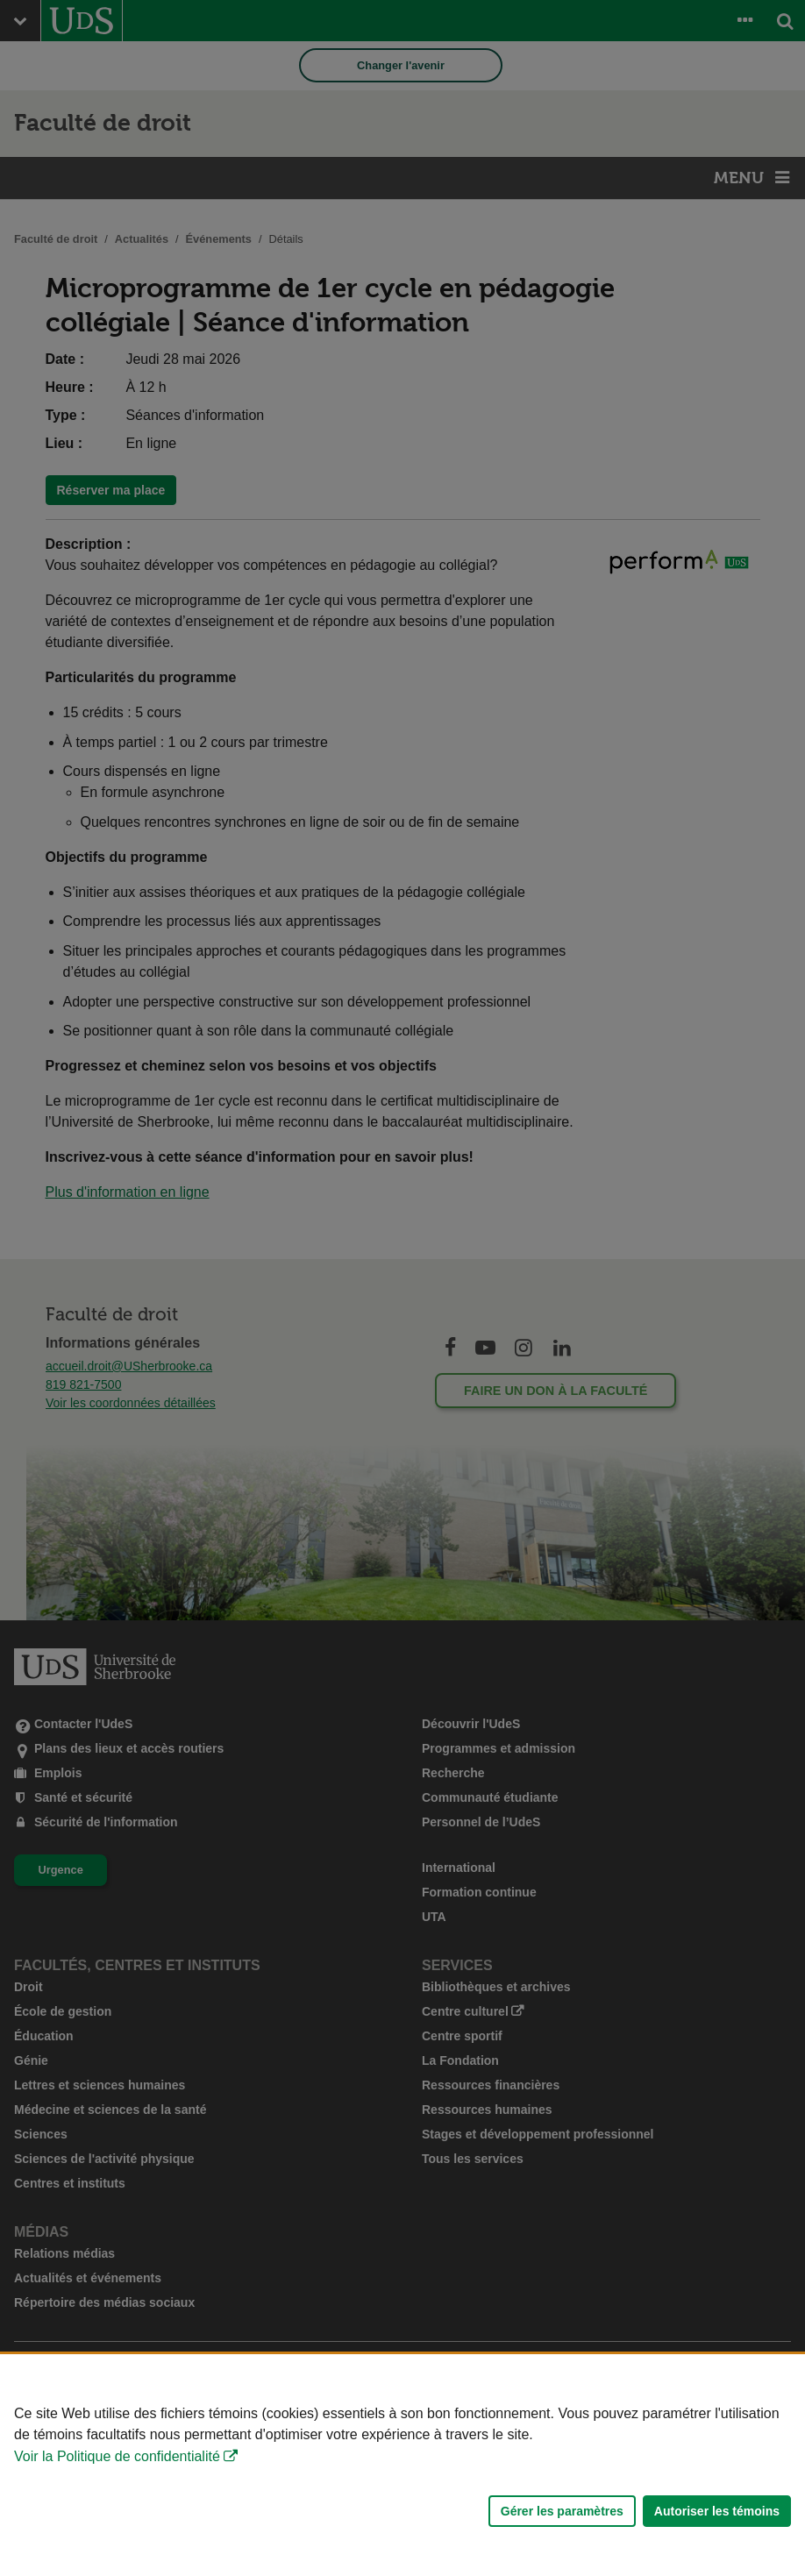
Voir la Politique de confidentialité (117, 2456)
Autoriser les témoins (717, 2511)
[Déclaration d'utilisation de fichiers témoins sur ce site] (402, 2465)
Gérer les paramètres (562, 2511)
